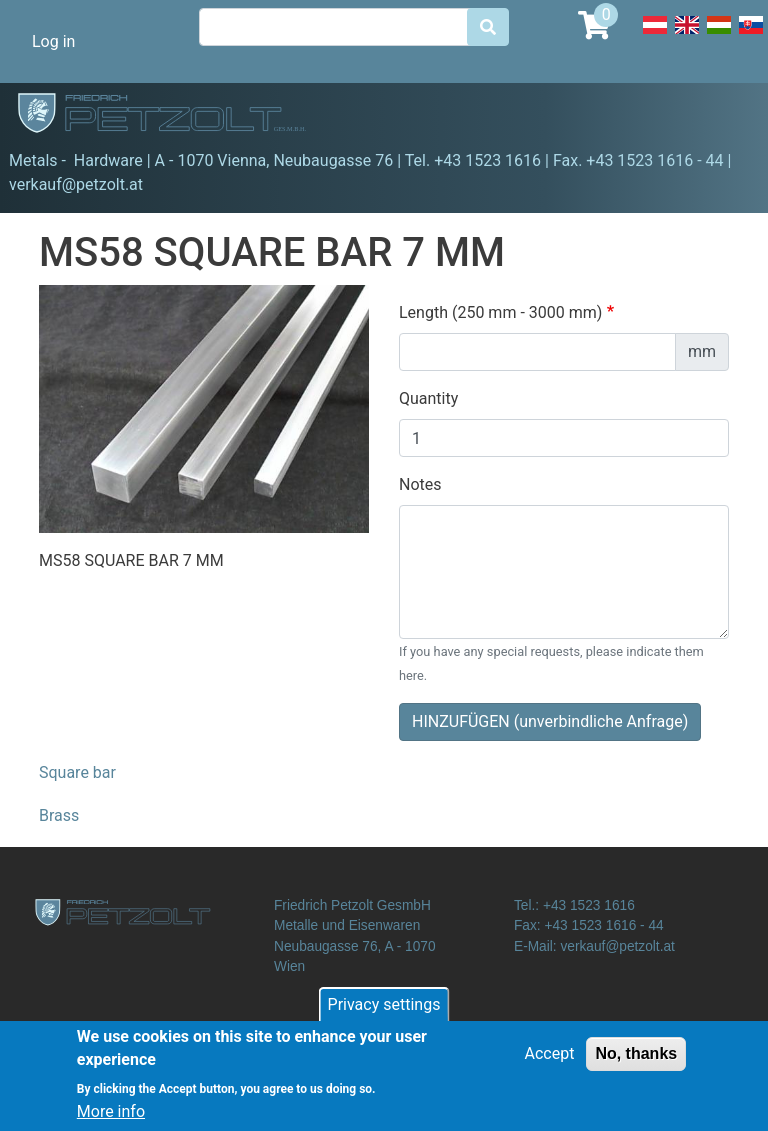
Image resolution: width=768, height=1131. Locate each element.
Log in (53, 41)
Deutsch (655, 36)
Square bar (77, 772)
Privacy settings (384, 1012)
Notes (420, 484)
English (687, 36)
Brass (59, 815)
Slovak (751, 36)
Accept (550, 1061)
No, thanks (636, 1061)
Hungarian (719, 36)
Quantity (428, 398)
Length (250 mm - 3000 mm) (500, 312)
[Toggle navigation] (724, 116)
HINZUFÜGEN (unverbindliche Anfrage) (550, 721)
